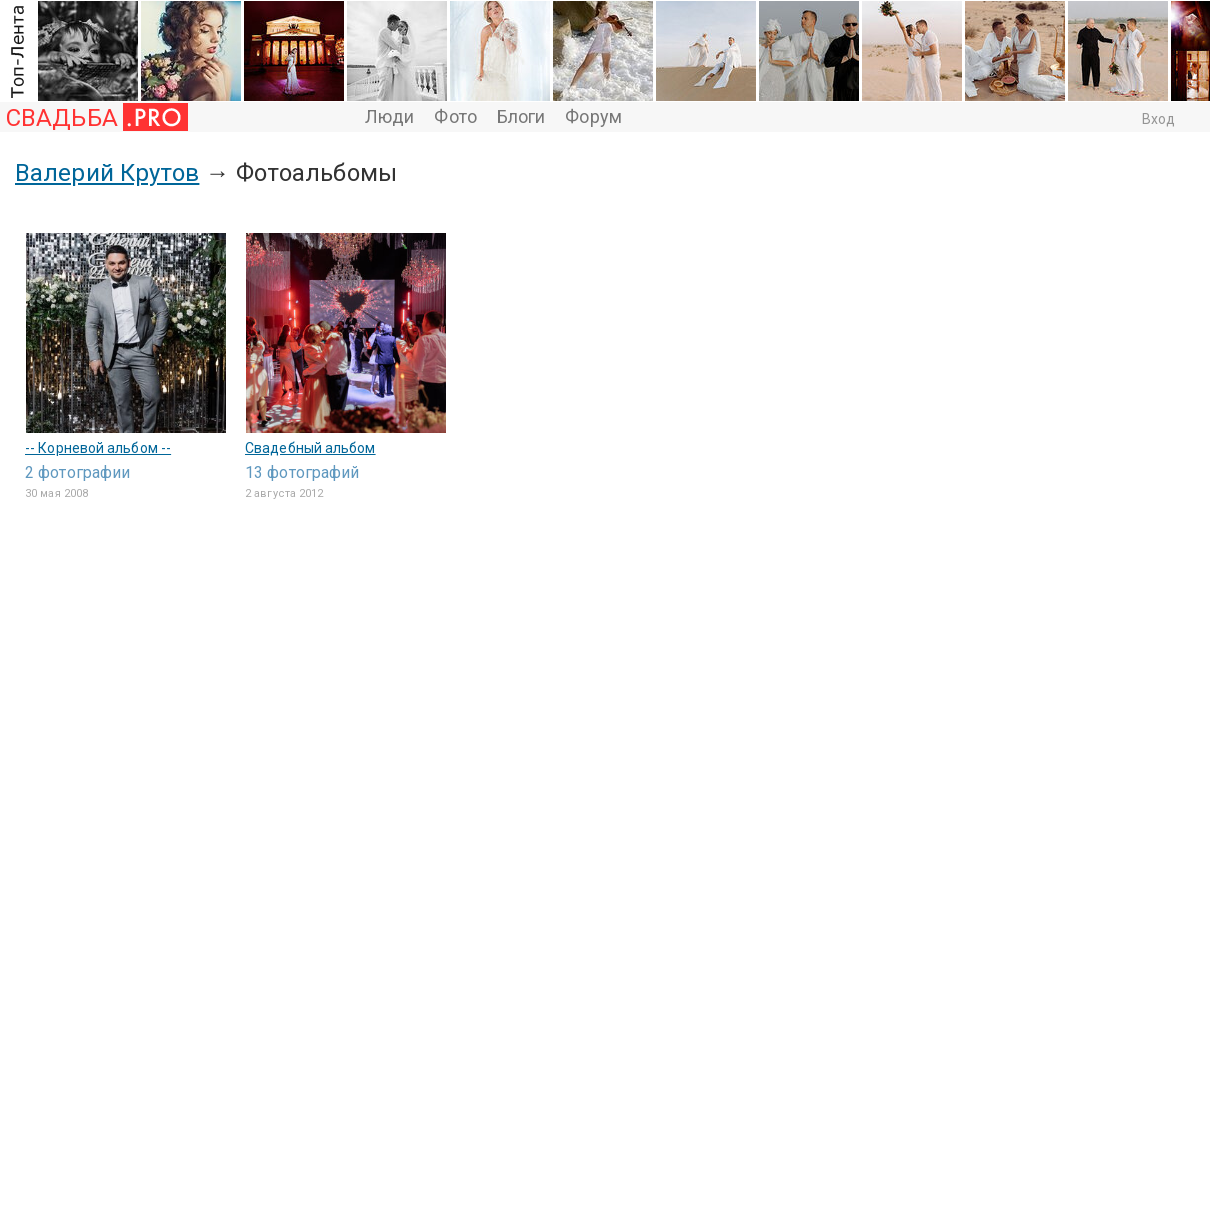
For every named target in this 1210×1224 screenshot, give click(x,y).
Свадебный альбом (310, 448)
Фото (455, 116)
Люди (389, 116)
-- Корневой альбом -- (98, 448)
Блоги (521, 116)
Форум (593, 116)
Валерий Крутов (107, 173)
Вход (1158, 119)
